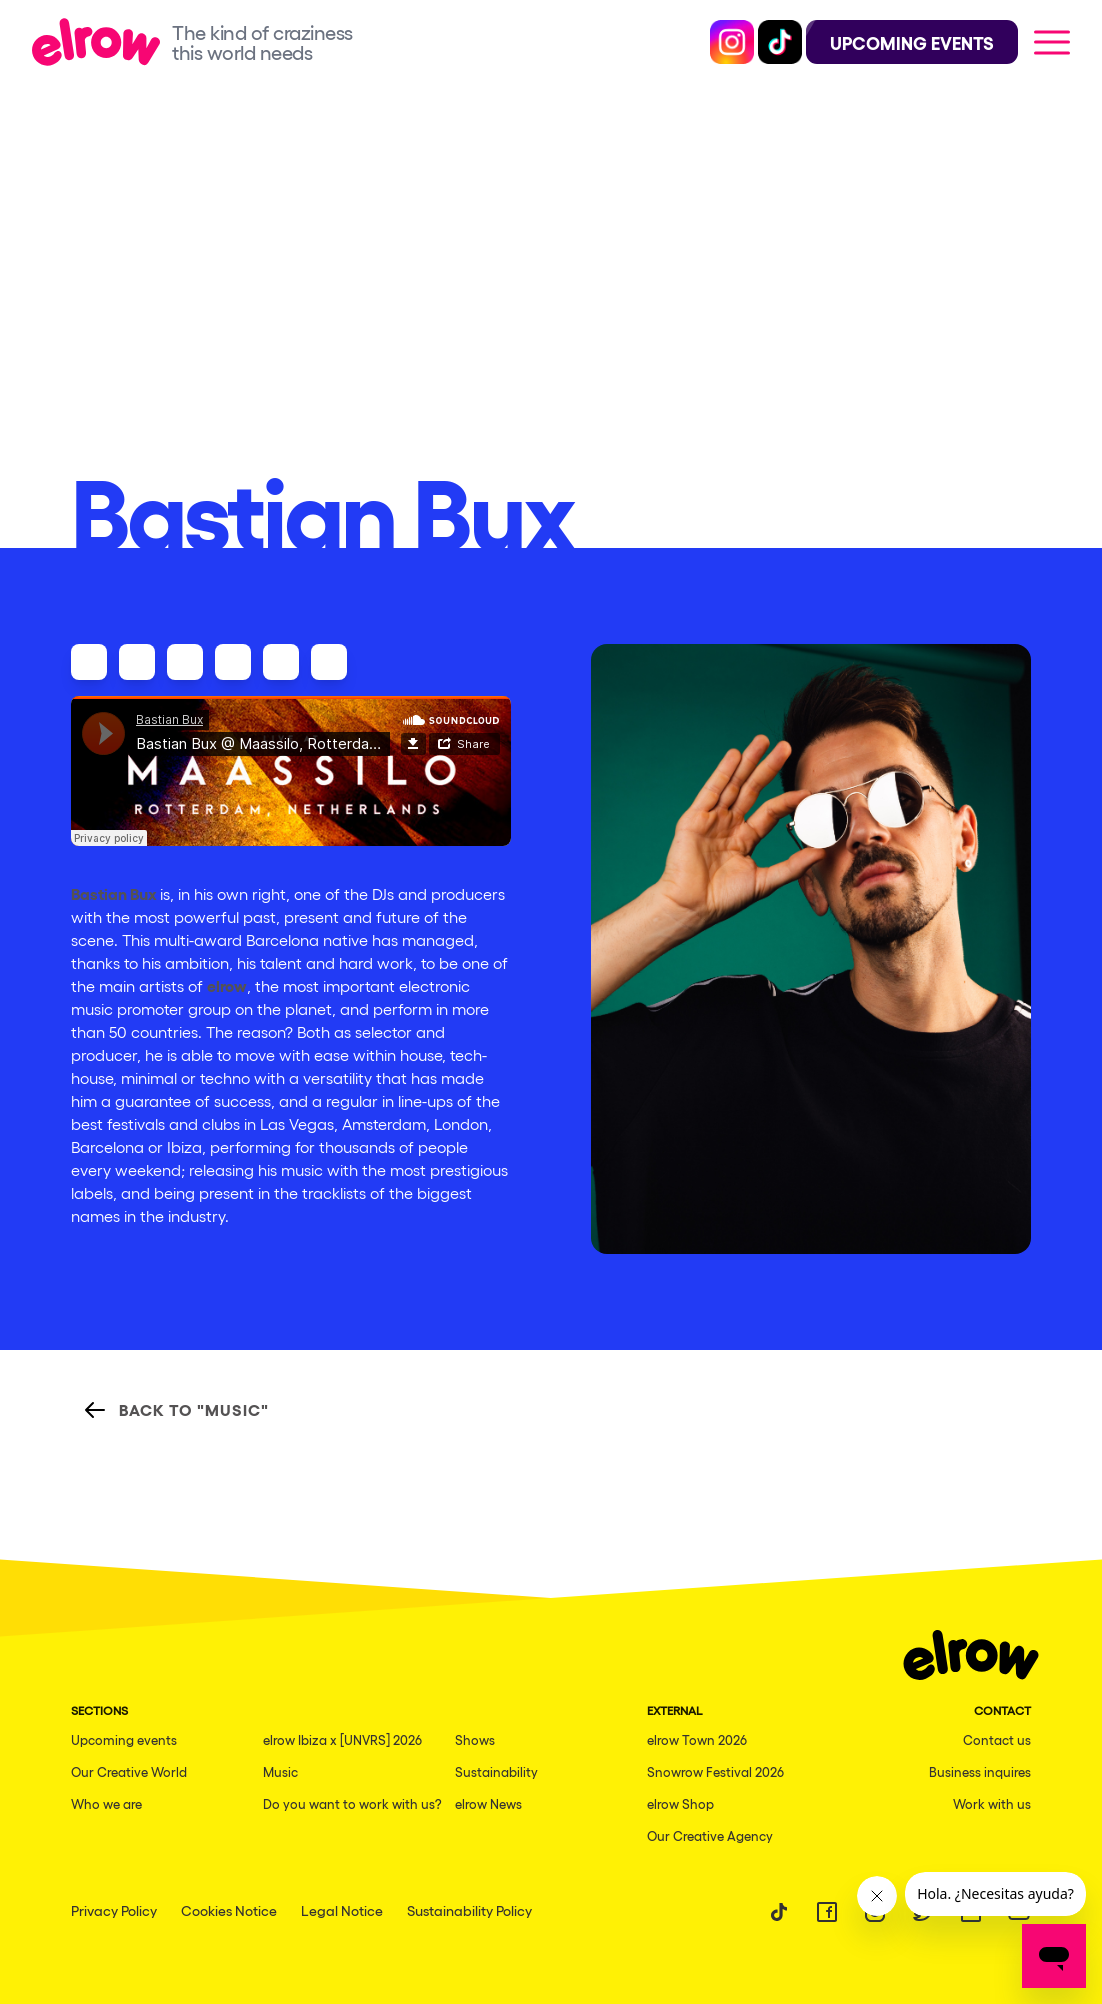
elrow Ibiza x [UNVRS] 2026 (342, 1739)
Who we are (106, 1803)
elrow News (488, 1803)
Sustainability (496, 1771)
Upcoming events (124, 1739)
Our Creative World (129, 1771)
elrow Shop (680, 1803)
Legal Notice (342, 1910)
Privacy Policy (114, 1910)
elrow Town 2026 (697, 1739)
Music (280, 1771)
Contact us (997, 1739)
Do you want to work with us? (352, 1803)
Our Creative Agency (710, 1835)
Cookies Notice (229, 1910)
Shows (475, 1739)
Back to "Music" (176, 1410)
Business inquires (980, 1771)
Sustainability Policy (469, 1910)
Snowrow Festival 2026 (715, 1771)
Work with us (992, 1803)
